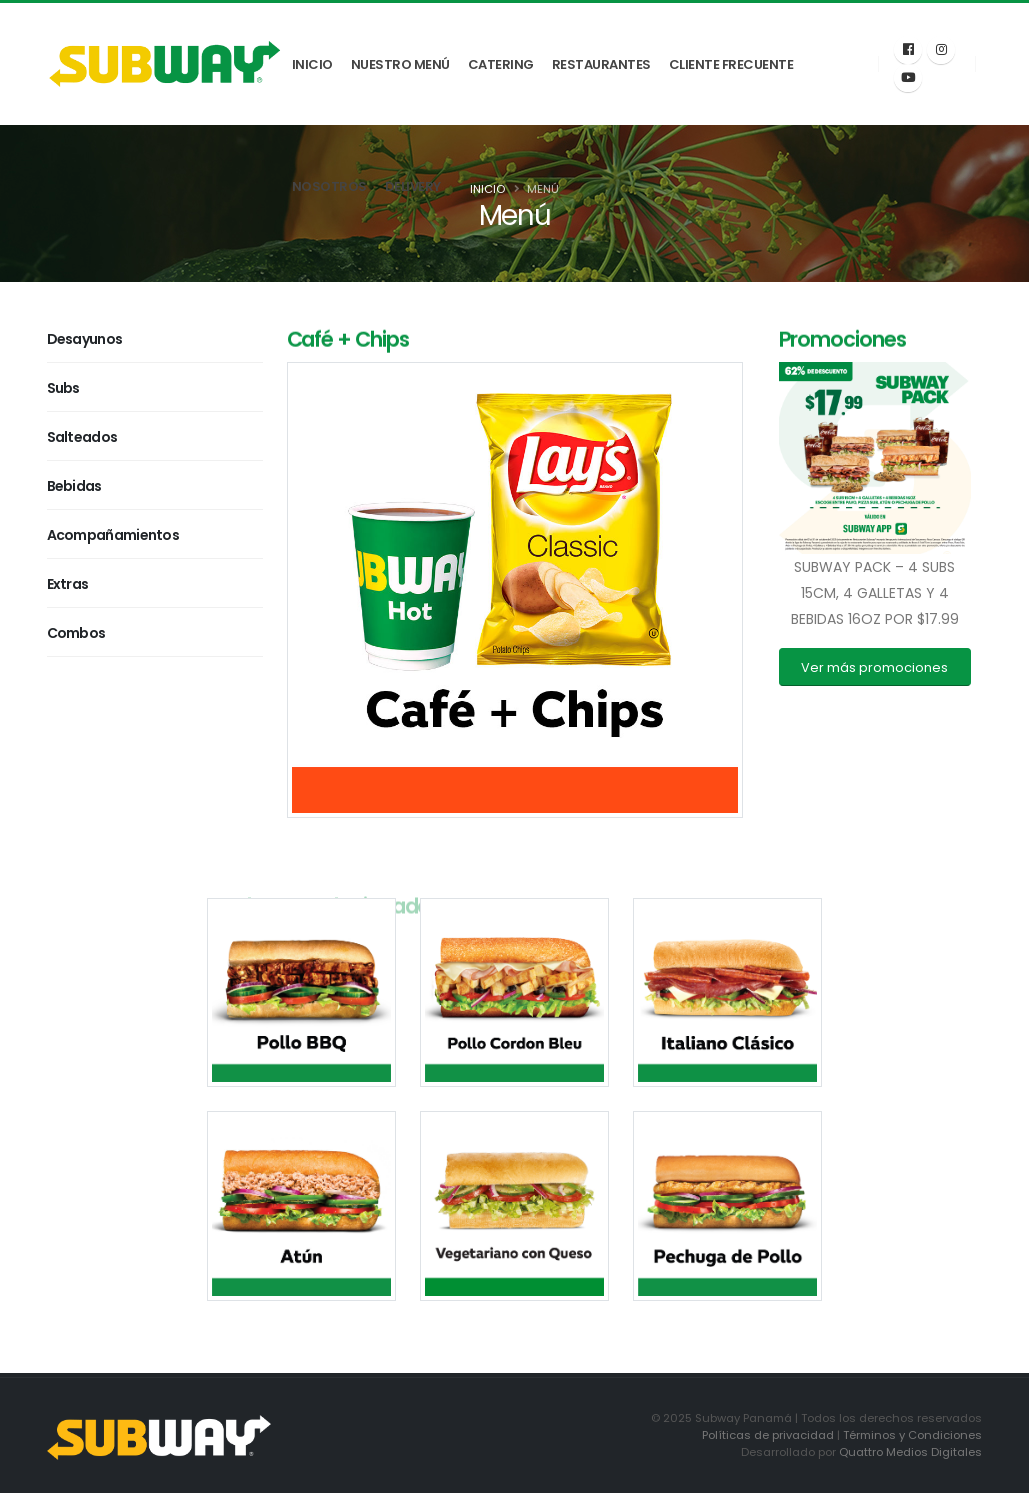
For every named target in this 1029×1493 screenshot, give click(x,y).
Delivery (413, 186)
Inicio (312, 64)
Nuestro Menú (400, 64)
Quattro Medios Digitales (910, 1452)
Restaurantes (601, 64)
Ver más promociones (874, 667)
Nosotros (329, 186)
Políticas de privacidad (768, 1435)
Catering (501, 64)
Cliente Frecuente (731, 64)
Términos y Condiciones (912, 1435)
